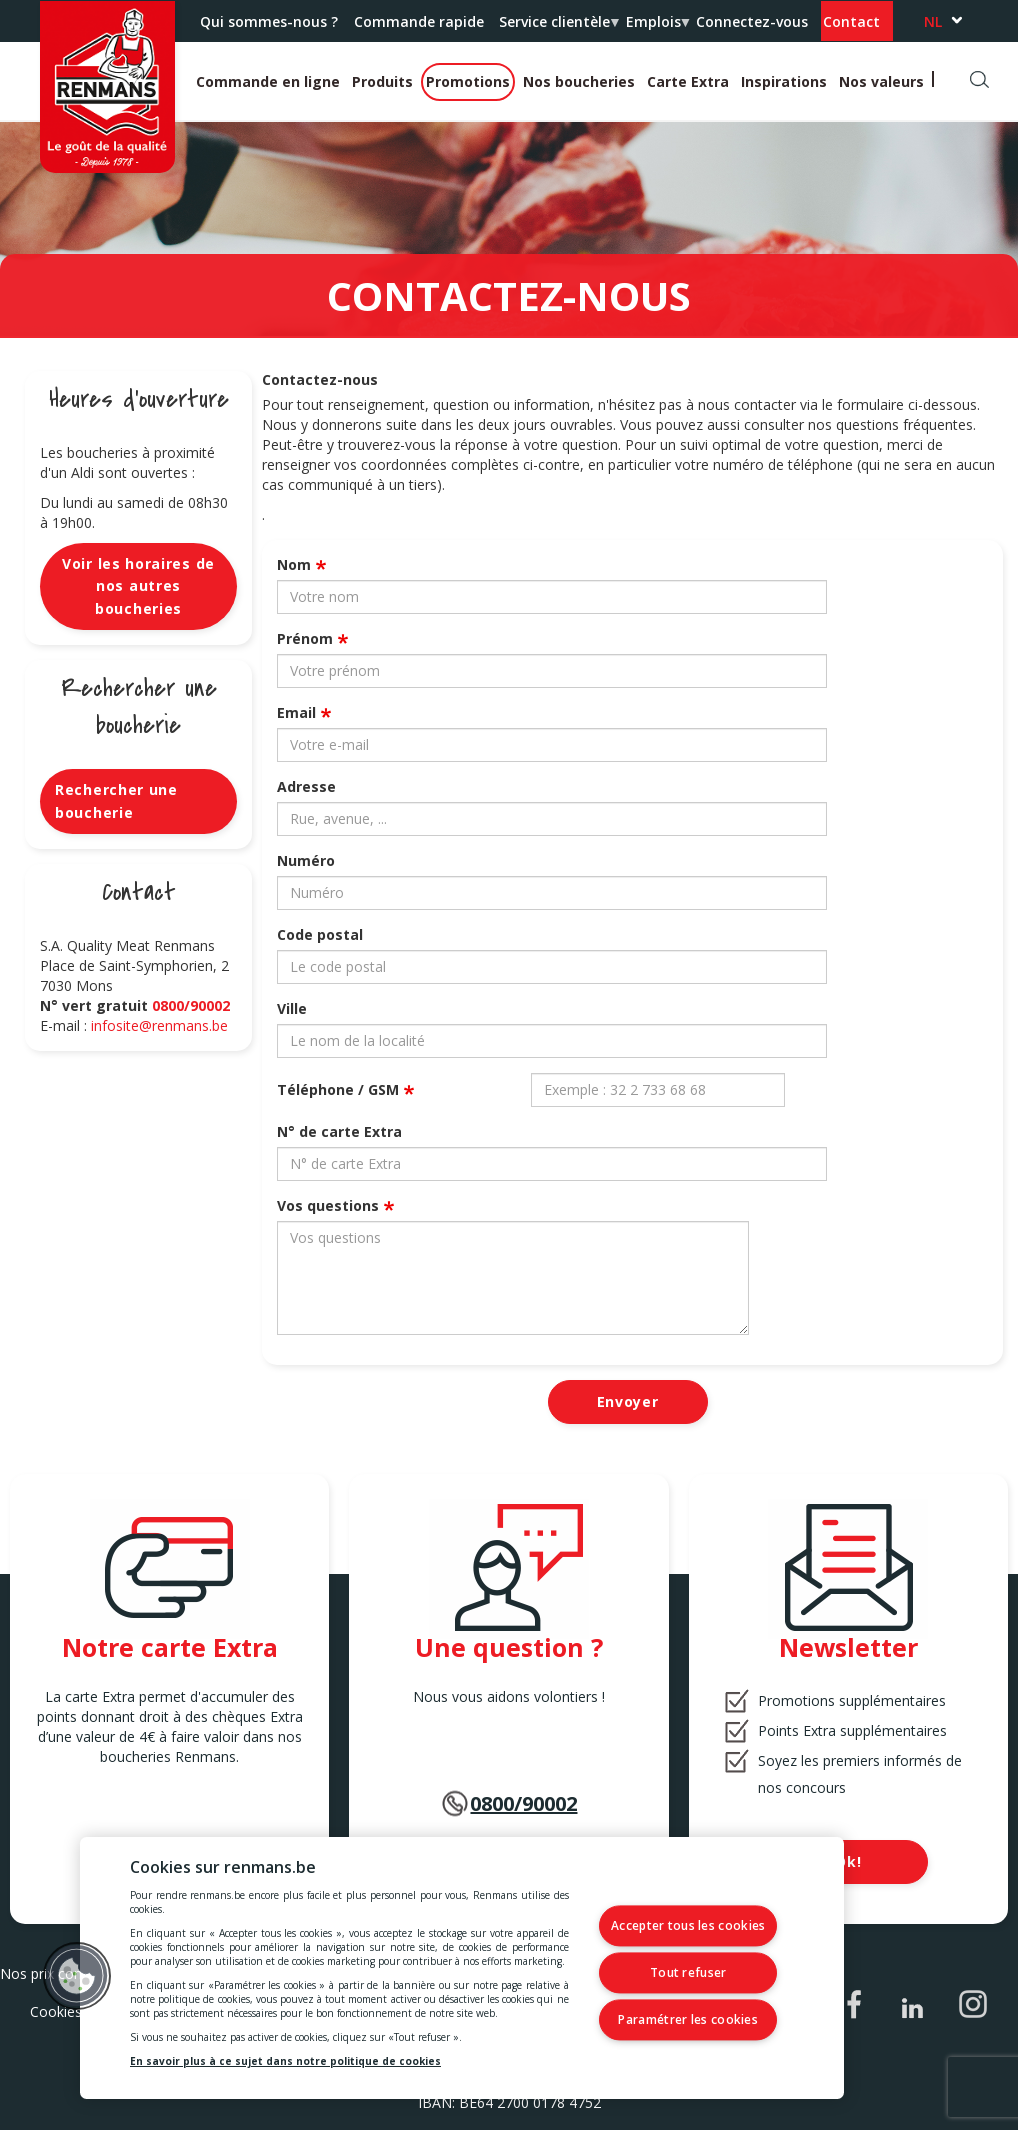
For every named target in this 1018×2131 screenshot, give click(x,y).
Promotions (468, 81)
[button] (77, 1976)
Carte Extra (688, 81)
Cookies (56, 2011)
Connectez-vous (752, 21)
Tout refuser (699, 1972)
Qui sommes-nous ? (269, 21)
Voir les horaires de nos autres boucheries (138, 586)
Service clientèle (558, 27)
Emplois (657, 27)
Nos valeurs (881, 81)
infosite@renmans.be (159, 1025)
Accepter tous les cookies (699, 1927)
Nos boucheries (579, 81)
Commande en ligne (268, 81)
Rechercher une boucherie (116, 800)
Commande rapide (419, 21)
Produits (382, 81)
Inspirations (784, 81)
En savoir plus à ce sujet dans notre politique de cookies (285, 2061)
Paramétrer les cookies (699, 2018)
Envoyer (628, 1401)
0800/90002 (191, 1005)
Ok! (848, 1861)
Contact (851, 21)
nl (933, 21)
